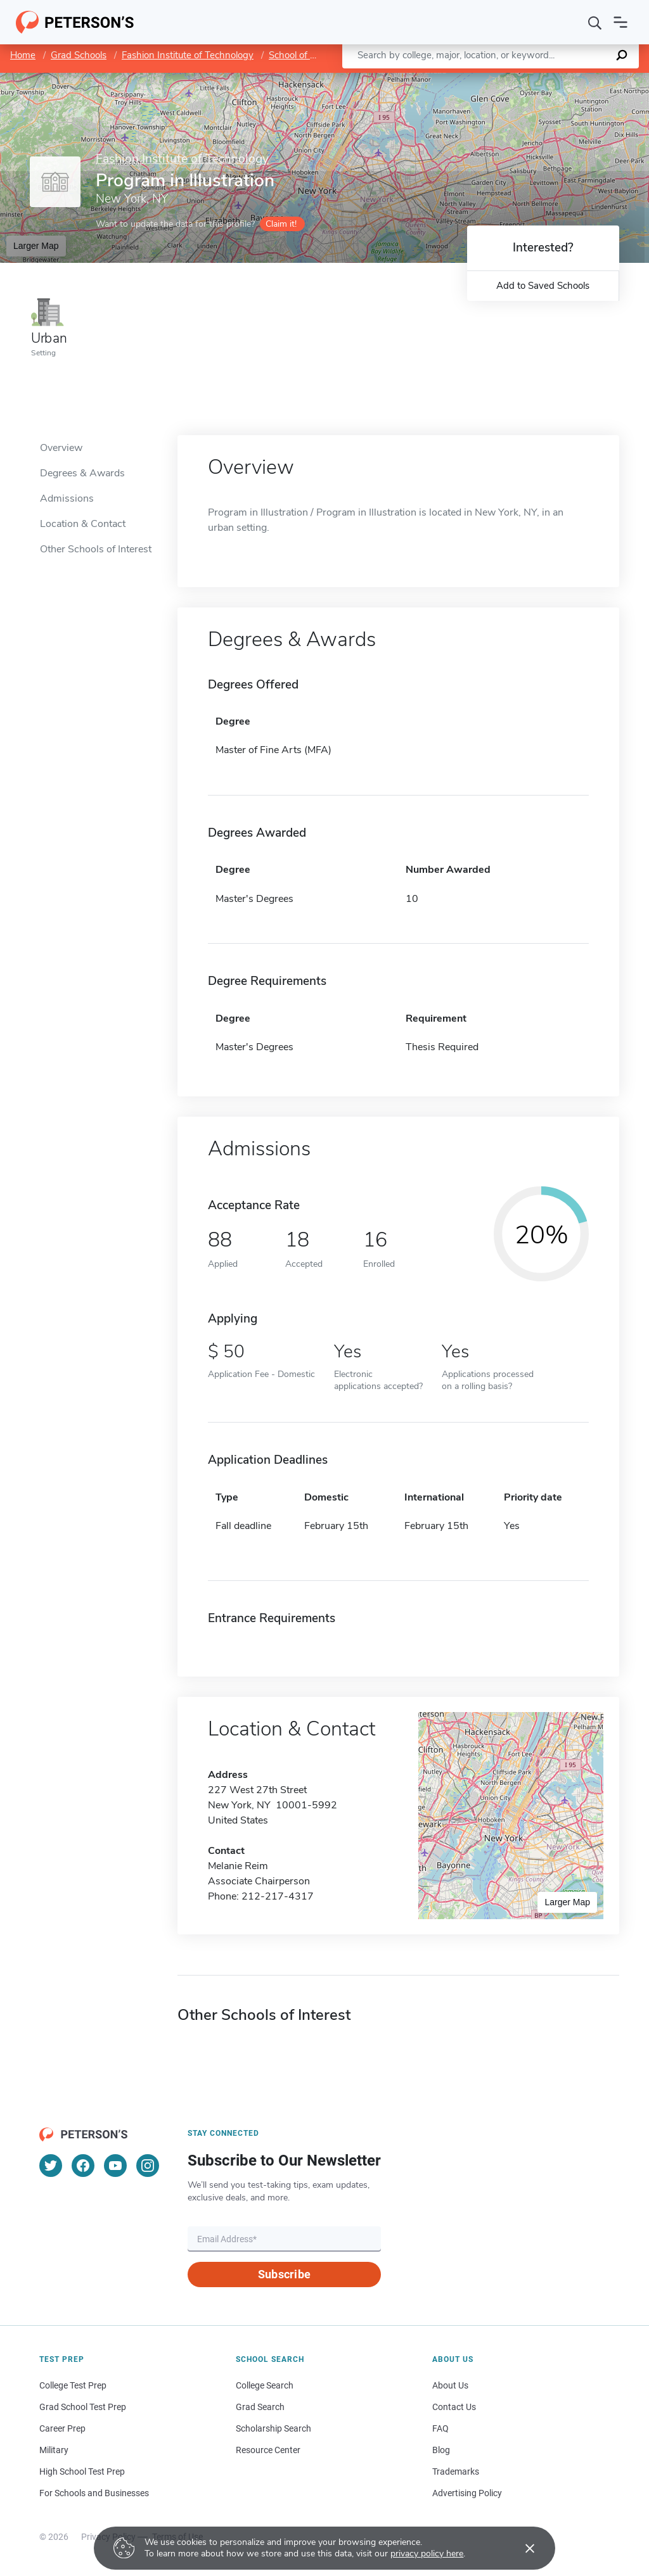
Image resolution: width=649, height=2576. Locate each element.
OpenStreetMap (563, 79)
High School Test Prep (82, 2471)
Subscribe (284, 2274)
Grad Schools (78, 55)
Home (22, 55)
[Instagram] (147, 2165)
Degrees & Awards (82, 473)
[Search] (595, 22)
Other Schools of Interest (95, 549)
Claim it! (281, 224)
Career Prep (62, 2428)
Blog (441, 2450)
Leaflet (496, 79)
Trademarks (455, 2471)
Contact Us (454, 2407)
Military (53, 2450)
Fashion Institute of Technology (188, 55)
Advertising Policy (467, 2493)
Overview (61, 448)
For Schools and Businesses (94, 2493)
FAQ (440, 2428)
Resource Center (268, 2450)
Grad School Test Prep (82, 2407)
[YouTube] (115, 2165)
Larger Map (36, 246)
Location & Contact (82, 524)
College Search (264, 2385)
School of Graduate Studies (326, 55)
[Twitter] (50, 2165)
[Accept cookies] (521, 2548)
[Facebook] (83, 2165)
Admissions (67, 498)
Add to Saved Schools (542, 285)
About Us (450, 2385)
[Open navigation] (620, 22)
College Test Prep (72, 2385)
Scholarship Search (273, 2428)
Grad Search (260, 2407)
